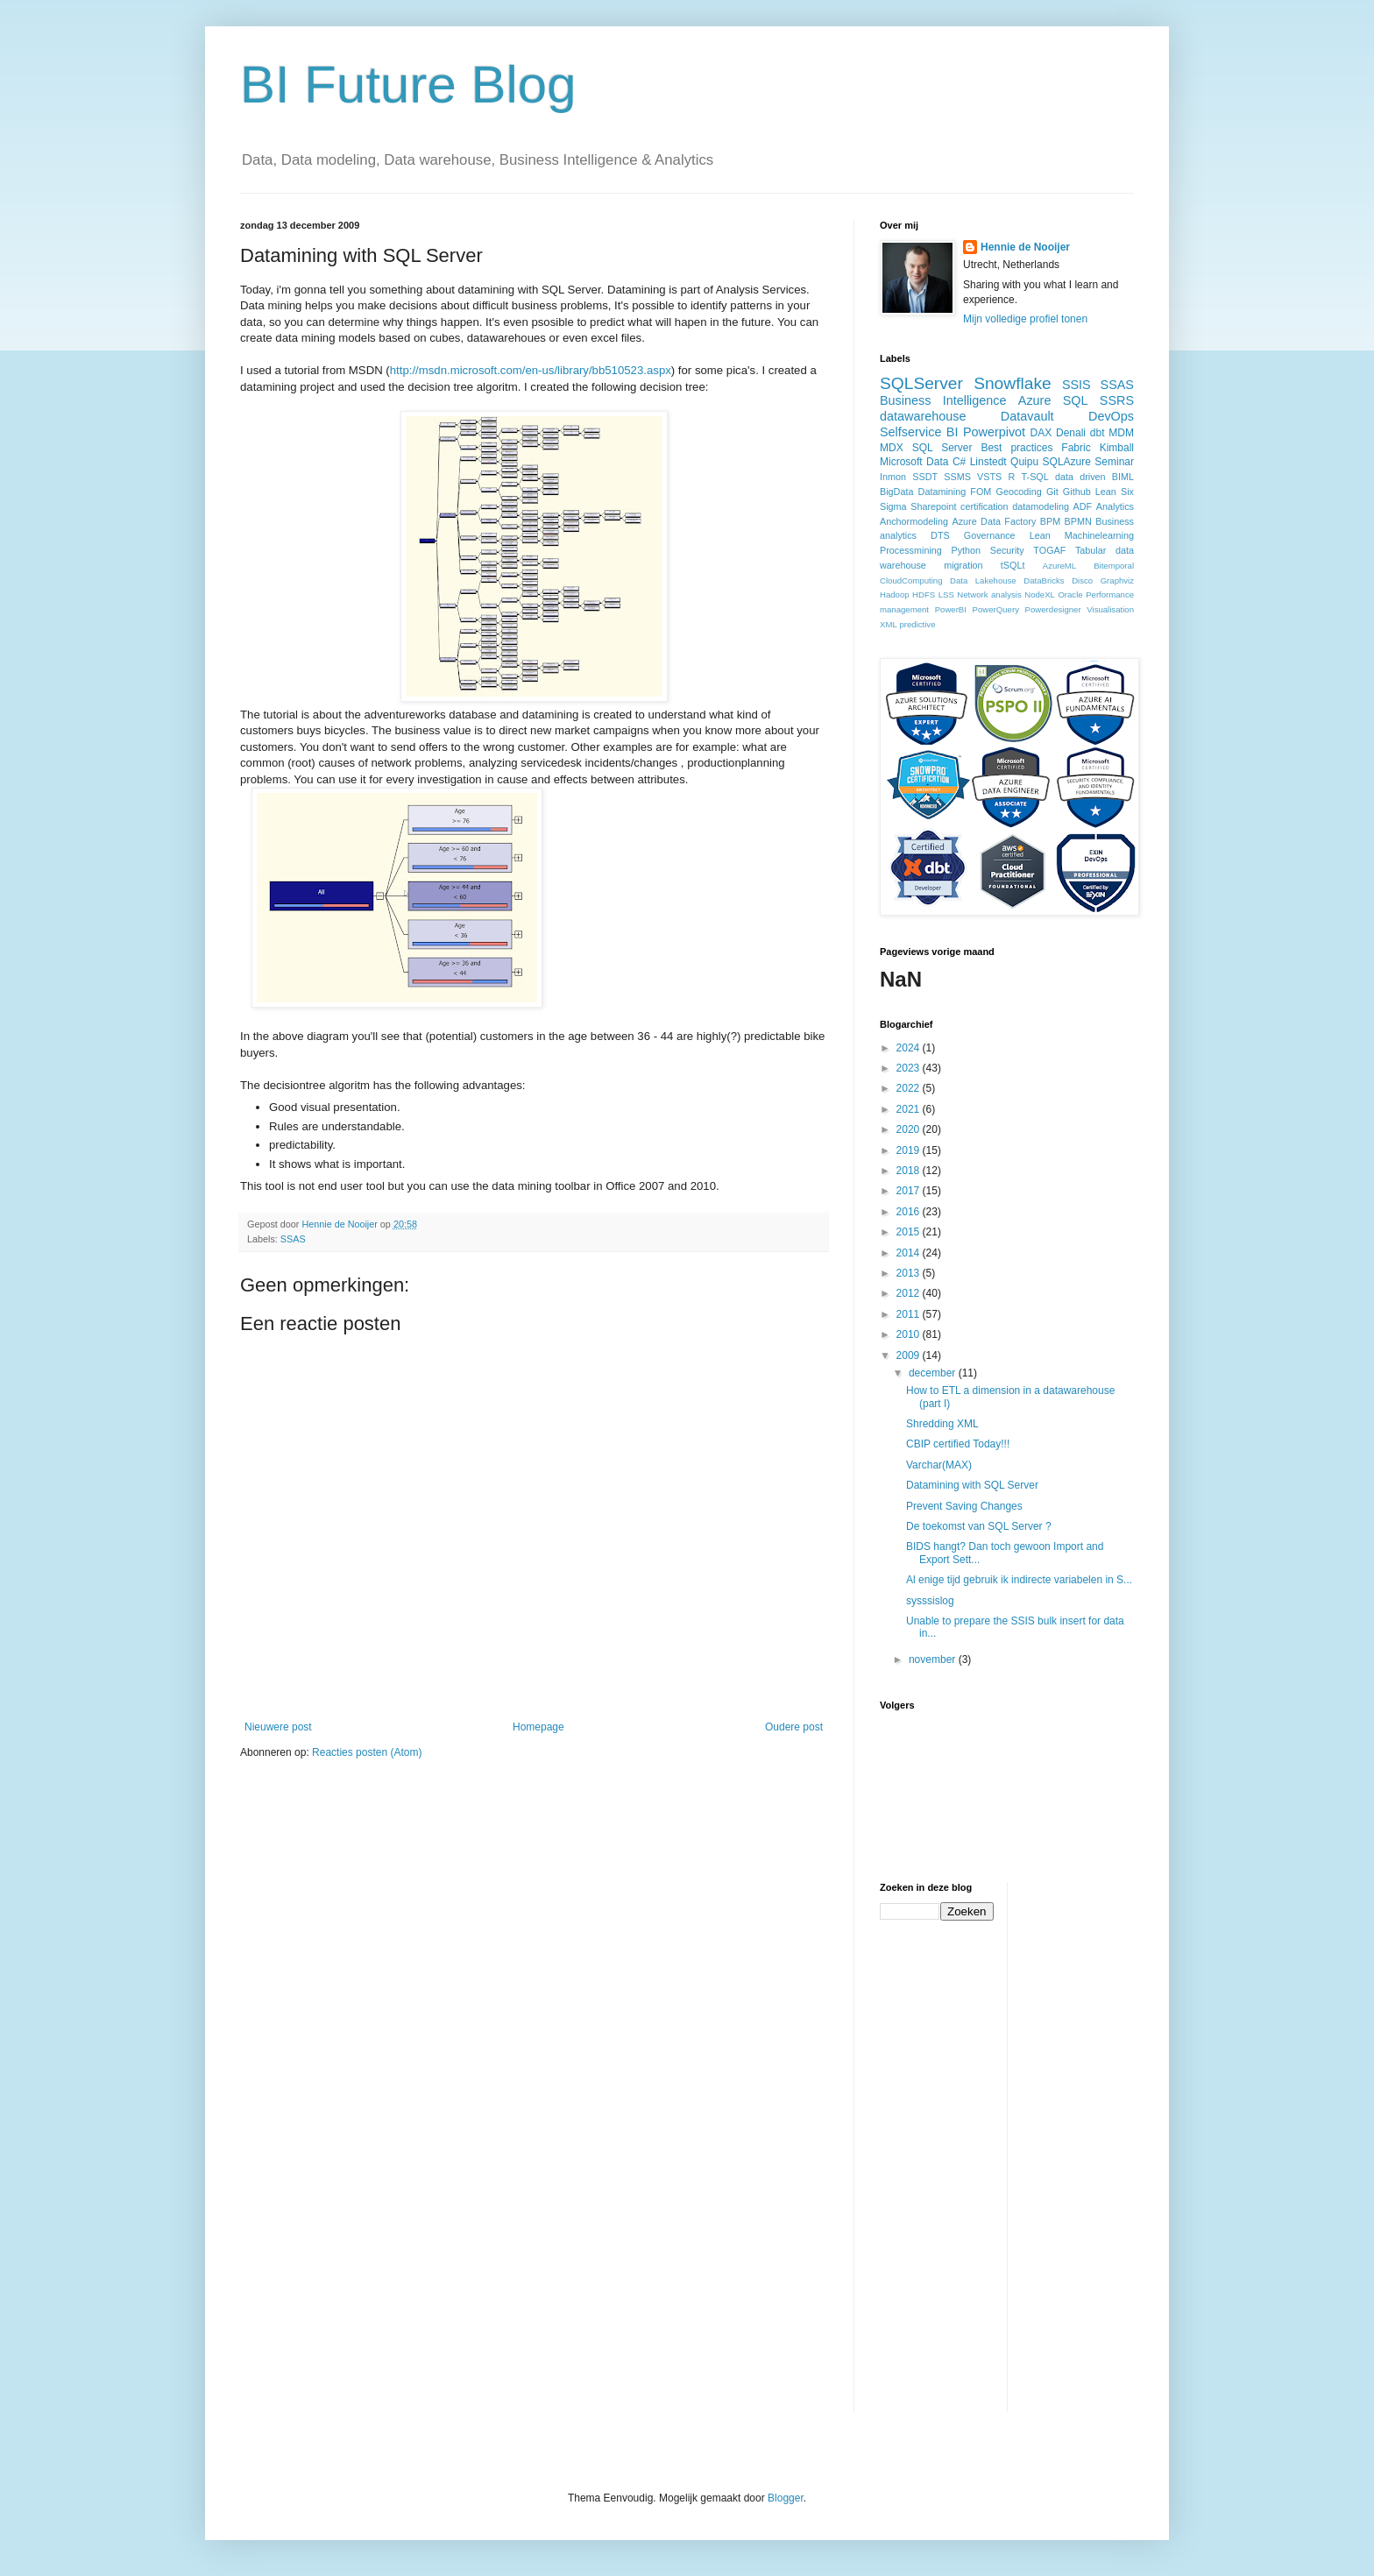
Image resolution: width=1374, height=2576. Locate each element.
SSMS (957, 476)
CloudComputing (911, 580)
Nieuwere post (278, 1727)
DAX (1041, 433)
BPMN (1078, 521)
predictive (917, 624)
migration (963, 565)
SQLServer (921, 383)
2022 (909, 1088)
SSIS (1076, 385)
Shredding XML (942, 1424)
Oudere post (794, 1727)
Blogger (786, 2498)
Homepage (538, 1727)
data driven (1080, 476)
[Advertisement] (1091, 2145)
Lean (1040, 535)
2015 (909, 1232)
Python (966, 550)
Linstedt (988, 462)
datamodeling (1040, 506)
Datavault (1027, 416)
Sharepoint (933, 506)
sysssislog (930, 1601)
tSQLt (1013, 565)
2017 (909, 1191)
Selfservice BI (919, 432)
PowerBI (951, 609)
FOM (980, 491)
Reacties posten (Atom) (366, 1752)
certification (984, 506)
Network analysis (989, 594)
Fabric (1075, 448)
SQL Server (942, 448)
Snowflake (1013, 383)
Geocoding (1019, 491)
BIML (1123, 476)
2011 (909, 1314)
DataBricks (1043, 580)
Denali (1071, 433)
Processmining (911, 550)
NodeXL (1039, 594)
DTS (940, 535)
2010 (909, 1334)
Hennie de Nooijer (1025, 247)
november (934, 1659)
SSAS (293, 1239)
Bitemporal (1114, 565)
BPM (1050, 521)
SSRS (1117, 400)
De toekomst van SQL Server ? (979, 1526)
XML (888, 624)
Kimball (1117, 448)
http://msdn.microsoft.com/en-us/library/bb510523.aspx (530, 370)
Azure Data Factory (994, 521)
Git (1052, 491)
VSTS (989, 476)
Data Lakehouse (983, 580)
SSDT (925, 476)
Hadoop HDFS (907, 594)
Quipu (1024, 462)
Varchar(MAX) (939, 1465)
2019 (909, 1150)
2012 (909, 1293)
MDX (891, 448)
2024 (909, 1048)
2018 (909, 1170)
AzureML (1059, 565)
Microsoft (901, 462)
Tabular (1090, 550)
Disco (1082, 580)
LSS (946, 594)
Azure (1035, 400)
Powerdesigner (1053, 609)
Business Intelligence (943, 400)
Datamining (942, 491)
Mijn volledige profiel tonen (1025, 319)
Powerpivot (994, 432)
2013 (909, 1273)
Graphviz (1117, 580)
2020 (909, 1129)
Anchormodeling (914, 521)
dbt (1097, 433)
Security (1007, 550)
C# (959, 462)
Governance (990, 535)
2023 (909, 1068)
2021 (909, 1109)
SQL (1075, 400)
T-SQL (1035, 476)
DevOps (1111, 416)
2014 (909, 1253)
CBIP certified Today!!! (957, 1444)
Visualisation (1110, 609)
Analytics (1115, 506)
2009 (909, 1355)
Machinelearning (1099, 535)
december (934, 1373)
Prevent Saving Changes (964, 1506)
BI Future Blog (408, 84)
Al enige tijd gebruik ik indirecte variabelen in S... (1019, 1580)
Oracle (1070, 594)
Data (937, 462)
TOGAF (1049, 550)
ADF (1083, 506)
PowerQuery (996, 609)
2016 (909, 1212)
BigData (896, 491)
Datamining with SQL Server (972, 1485)
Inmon (893, 476)
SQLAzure (1067, 462)
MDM (1121, 433)
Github (1077, 491)
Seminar (1114, 462)
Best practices (1016, 448)
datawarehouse (923, 416)
